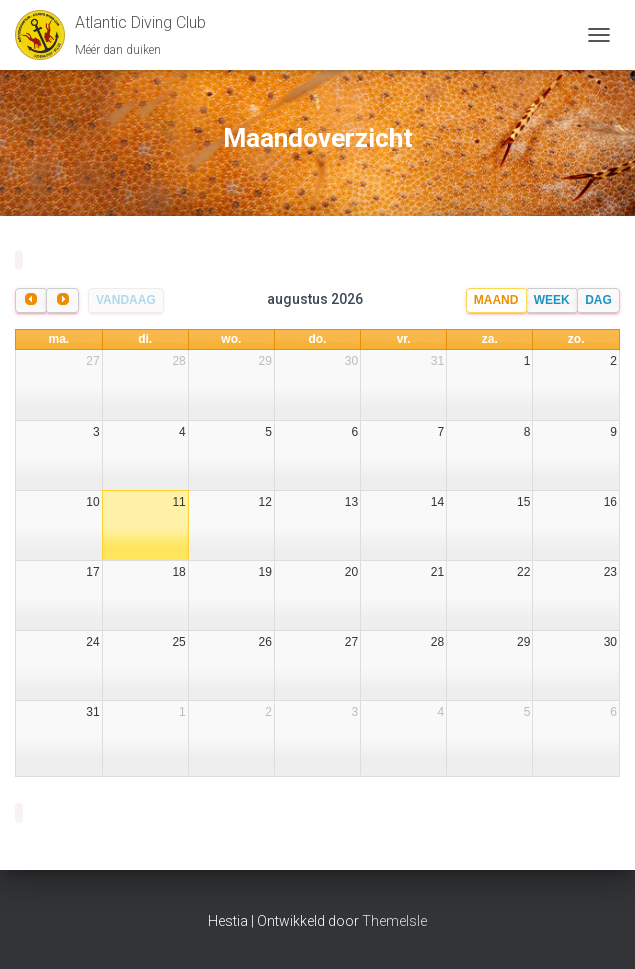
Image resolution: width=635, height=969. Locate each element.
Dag (598, 300)
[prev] (31, 300)
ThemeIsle (394, 921)
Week (552, 300)
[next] (62, 300)
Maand (496, 300)
